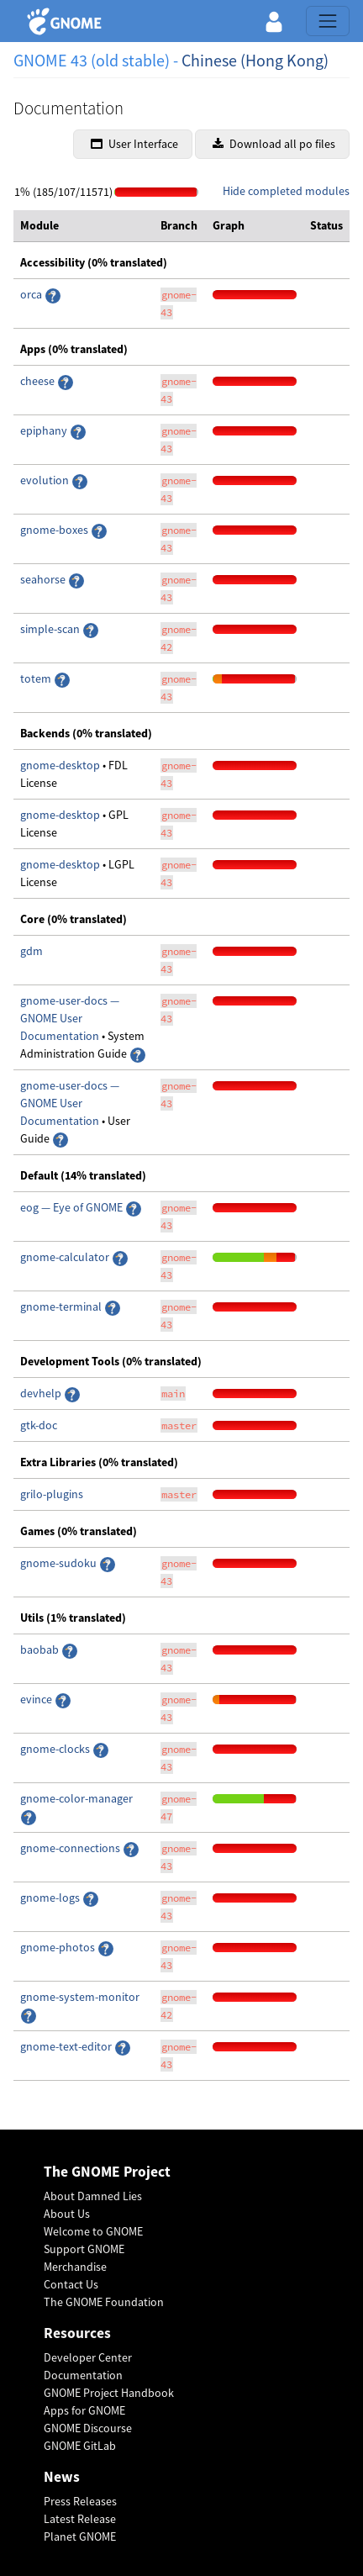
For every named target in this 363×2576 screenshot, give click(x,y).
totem (37, 678)
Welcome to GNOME (93, 2231)
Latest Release (80, 2518)
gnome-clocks (56, 1748)
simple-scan (51, 628)
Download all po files (274, 143)
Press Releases (80, 2501)
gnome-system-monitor (79, 1996)
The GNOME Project (107, 2172)
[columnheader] (83, 226)
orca (32, 294)
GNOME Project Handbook (109, 2392)
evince (37, 1699)
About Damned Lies (93, 2196)
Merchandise (75, 2266)
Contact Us (71, 2284)
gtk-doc (38, 1425)
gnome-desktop (61, 765)
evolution (45, 480)
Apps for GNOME (84, 2410)
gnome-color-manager (76, 1798)
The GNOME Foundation (104, 2301)
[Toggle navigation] (328, 21)
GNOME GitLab (80, 2445)
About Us (67, 2213)
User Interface (134, 143)
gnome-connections (71, 1847)
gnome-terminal (62, 1306)
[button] (274, 21)
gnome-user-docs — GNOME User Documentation (69, 1018)
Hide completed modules (286, 190)
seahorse (44, 579)
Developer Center (88, 2357)
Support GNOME (84, 2249)
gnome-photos (57, 1947)
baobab (40, 1649)
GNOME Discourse (88, 2428)
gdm (31, 950)
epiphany (45, 430)
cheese (37, 380)
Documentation (83, 2375)
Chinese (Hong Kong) (255, 60)
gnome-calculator (66, 1256)
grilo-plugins (51, 1494)
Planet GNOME (80, 2536)
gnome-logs (51, 1897)
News (62, 2477)
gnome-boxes (55, 529)
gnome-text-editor (67, 2046)
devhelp (40, 1393)
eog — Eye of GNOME (72, 1207)
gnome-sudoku (59, 1562)
